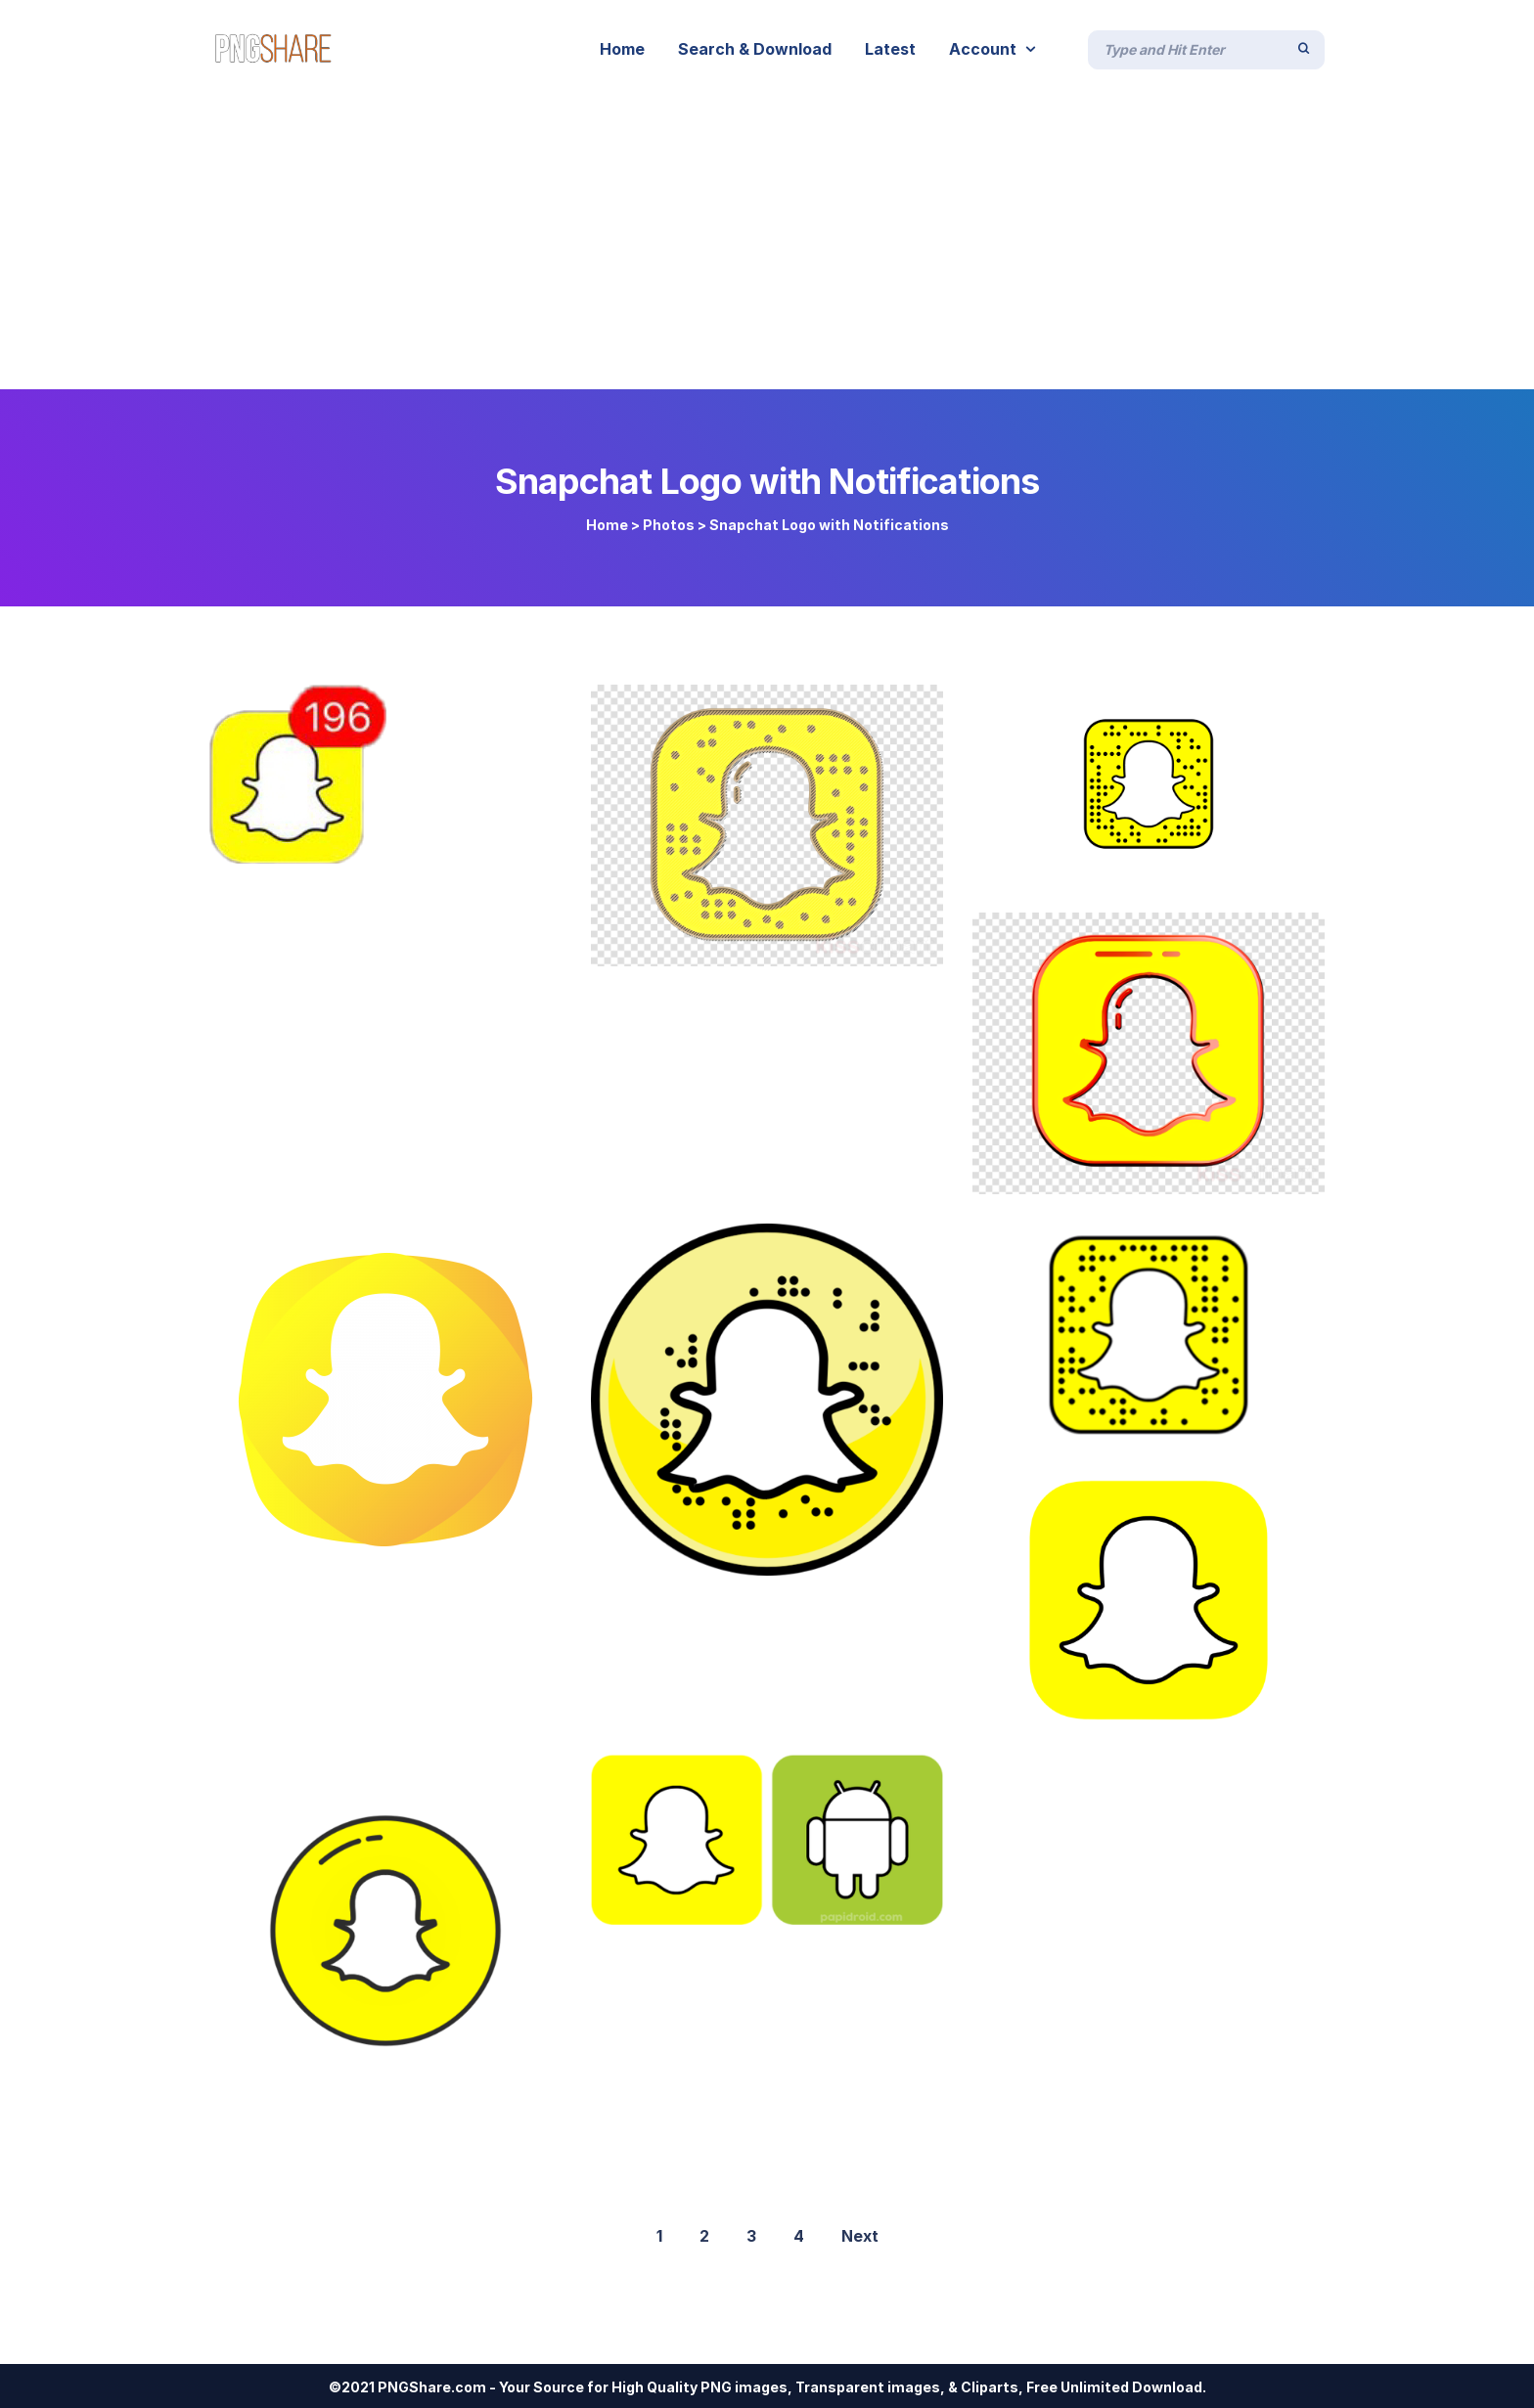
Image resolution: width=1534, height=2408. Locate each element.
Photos (669, 524)
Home (607, 524)
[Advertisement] (767, 242)
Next (860, 2236)
